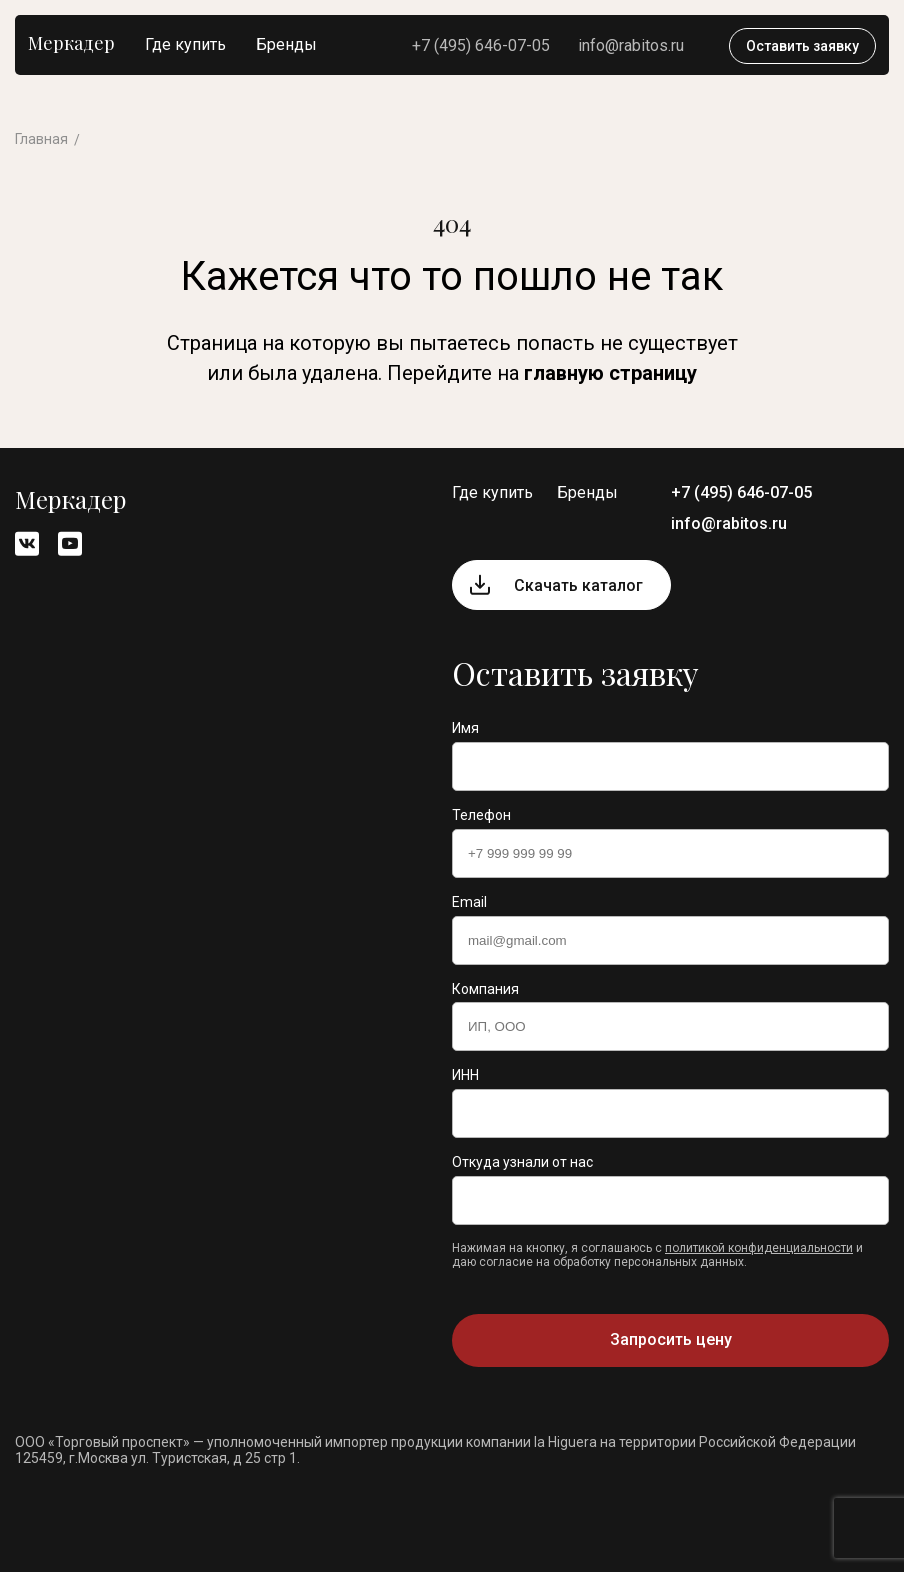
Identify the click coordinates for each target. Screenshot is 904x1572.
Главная (41, 139)
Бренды (286, 44)
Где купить (185, 44)
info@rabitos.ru (631, 45)
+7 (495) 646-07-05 (481, 45)
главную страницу (610, 373)
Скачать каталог (578, 585)
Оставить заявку (802, 46)
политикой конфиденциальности (759, 1248)
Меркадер (71, 43)
